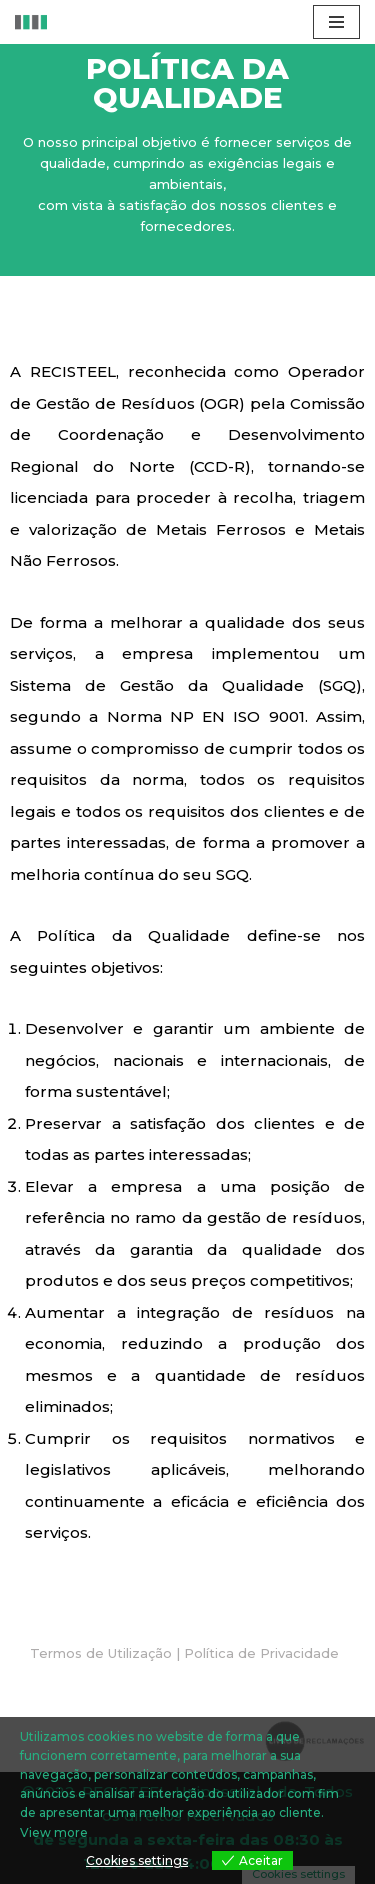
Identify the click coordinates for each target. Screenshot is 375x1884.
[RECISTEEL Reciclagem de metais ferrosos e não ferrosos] (31, 22)
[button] (184, 1653)
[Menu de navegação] (336, 22)
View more (54, 1832)
